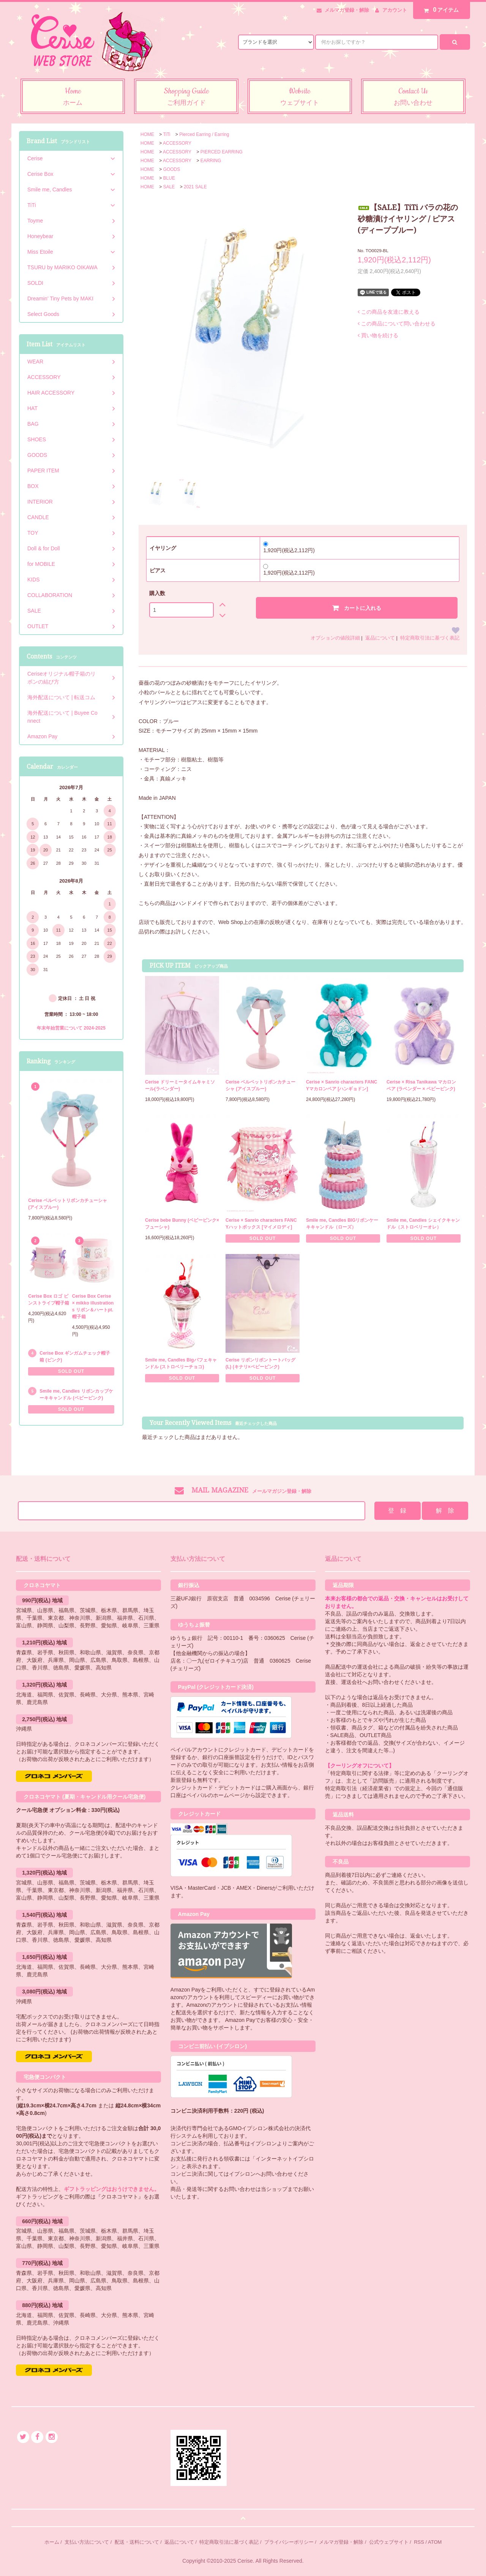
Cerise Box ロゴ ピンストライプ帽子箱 (48, 1300)
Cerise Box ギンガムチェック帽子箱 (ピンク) (74, 1356)
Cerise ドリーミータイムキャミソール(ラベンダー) (180, 1085)
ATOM (435, 2542)
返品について (380, 638)
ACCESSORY (177, 143)
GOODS (171, 169)
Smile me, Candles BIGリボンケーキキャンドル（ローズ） (342, 1224)
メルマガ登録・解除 (347, 10)
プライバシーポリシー (289, 2542)
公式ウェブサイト (389, 2542)
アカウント (394, 10)
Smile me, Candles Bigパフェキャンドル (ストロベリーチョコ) (181, 1363)
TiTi (166, 134)
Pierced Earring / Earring (204, 134)
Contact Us (413, 97)
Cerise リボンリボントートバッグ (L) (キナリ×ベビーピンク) (260, 1363)
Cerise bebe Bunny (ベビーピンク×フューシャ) (182, 1224)
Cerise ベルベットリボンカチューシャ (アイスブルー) (260, 1085)
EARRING (210, 160)
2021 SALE (195, 187)
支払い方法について (87, 2542)
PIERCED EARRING (221, 152)
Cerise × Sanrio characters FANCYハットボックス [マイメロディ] (261, 1224)
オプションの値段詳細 (335, 638)
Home (73, 97)
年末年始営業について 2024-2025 (71, 1028)
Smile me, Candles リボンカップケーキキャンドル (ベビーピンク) (76, 1394)
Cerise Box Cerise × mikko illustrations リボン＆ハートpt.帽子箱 (93, 1306)
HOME (147, 134)
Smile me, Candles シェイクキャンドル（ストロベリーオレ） (423, 1224)
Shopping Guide (186, 97)
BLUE (169, 178)
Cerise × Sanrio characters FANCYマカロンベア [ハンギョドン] (341, 1085)
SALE (169, 187)
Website (300, 97)
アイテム (440, 9)
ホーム (51, 2542)
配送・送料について (137, 2542)
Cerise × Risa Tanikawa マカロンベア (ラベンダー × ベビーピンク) (421, 1085)
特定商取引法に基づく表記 (429, 638)
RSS (419, 2542)
